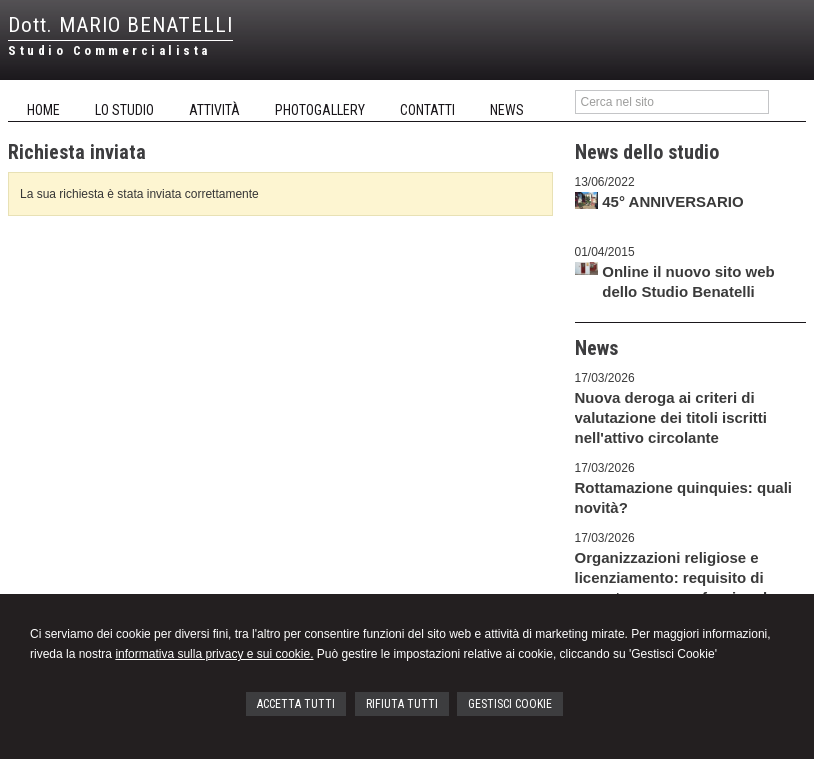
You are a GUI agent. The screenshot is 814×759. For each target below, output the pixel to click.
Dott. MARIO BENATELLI (120, 25)
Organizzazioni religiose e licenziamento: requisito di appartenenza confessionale (675, 577)
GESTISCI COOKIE (510, 704)
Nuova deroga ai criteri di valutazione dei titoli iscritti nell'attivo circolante (671, 417)
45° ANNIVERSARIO (672, 201)
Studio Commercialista (109, 50)
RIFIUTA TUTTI (402, 704)
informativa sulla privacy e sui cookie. (214, 654)
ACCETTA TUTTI (296, 704)
